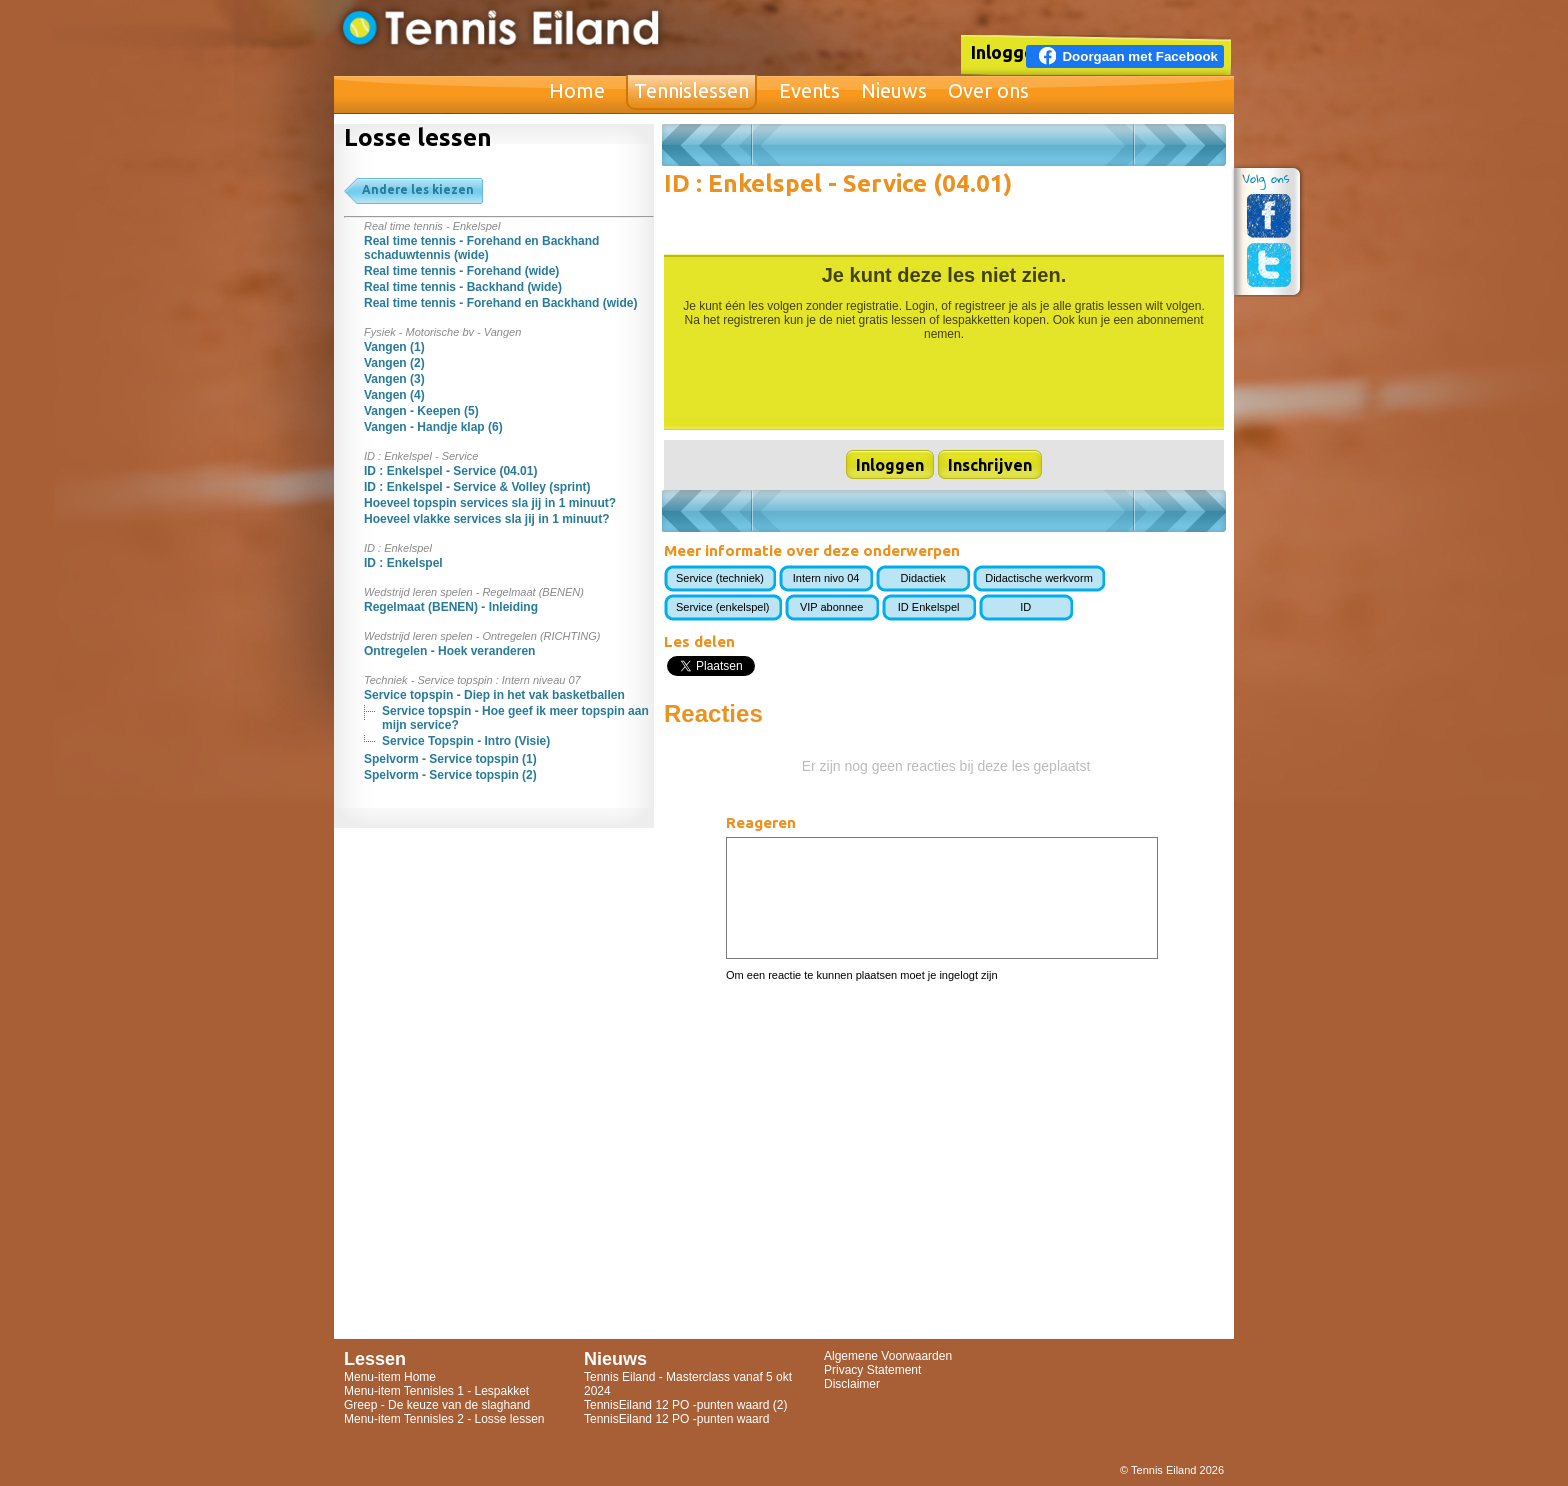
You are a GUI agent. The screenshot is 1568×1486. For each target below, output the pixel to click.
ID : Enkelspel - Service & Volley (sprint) (477, 487)
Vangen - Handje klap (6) (433, 427)
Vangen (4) (394, 395)
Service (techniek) (720, 578)
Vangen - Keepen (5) (421, 411)
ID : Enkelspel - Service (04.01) (450, 471)
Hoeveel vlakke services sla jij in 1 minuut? (486, 519)
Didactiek (923, 578)
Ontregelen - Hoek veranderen (449, 651)
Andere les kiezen (418, 189)
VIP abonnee (831, 607)
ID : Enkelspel (403, 563)
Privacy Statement (872, 1370)
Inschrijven (990, 465)
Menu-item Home (390, 1377)
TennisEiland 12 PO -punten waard (676, 1419)
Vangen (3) (394, 379)
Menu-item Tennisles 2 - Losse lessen (444, 1419)
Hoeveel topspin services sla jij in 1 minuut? (490, 503)
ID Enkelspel (929, 607)
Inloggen (1008, 52)
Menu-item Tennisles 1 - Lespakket (436, 1391)
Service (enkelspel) (723, 607)
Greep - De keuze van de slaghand (437, 1405)
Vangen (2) (394, 363)
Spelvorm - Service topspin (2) (450, 775)
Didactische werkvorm (1039, 578)
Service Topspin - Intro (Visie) (466, 741)
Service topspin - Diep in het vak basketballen (494, 695)
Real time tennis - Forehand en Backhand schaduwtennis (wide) (481, 248)
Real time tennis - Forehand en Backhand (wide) (500, 303)
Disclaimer (852, 1384)
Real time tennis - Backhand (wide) (463, 287)
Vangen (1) (394, 347)
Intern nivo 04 (826, 578)
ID (1025, 607)
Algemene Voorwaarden (888, 1356)
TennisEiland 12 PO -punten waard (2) (685, 1405)
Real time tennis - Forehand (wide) (461, 271)
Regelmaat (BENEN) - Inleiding (451, 607)
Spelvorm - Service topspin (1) (450, 759)
